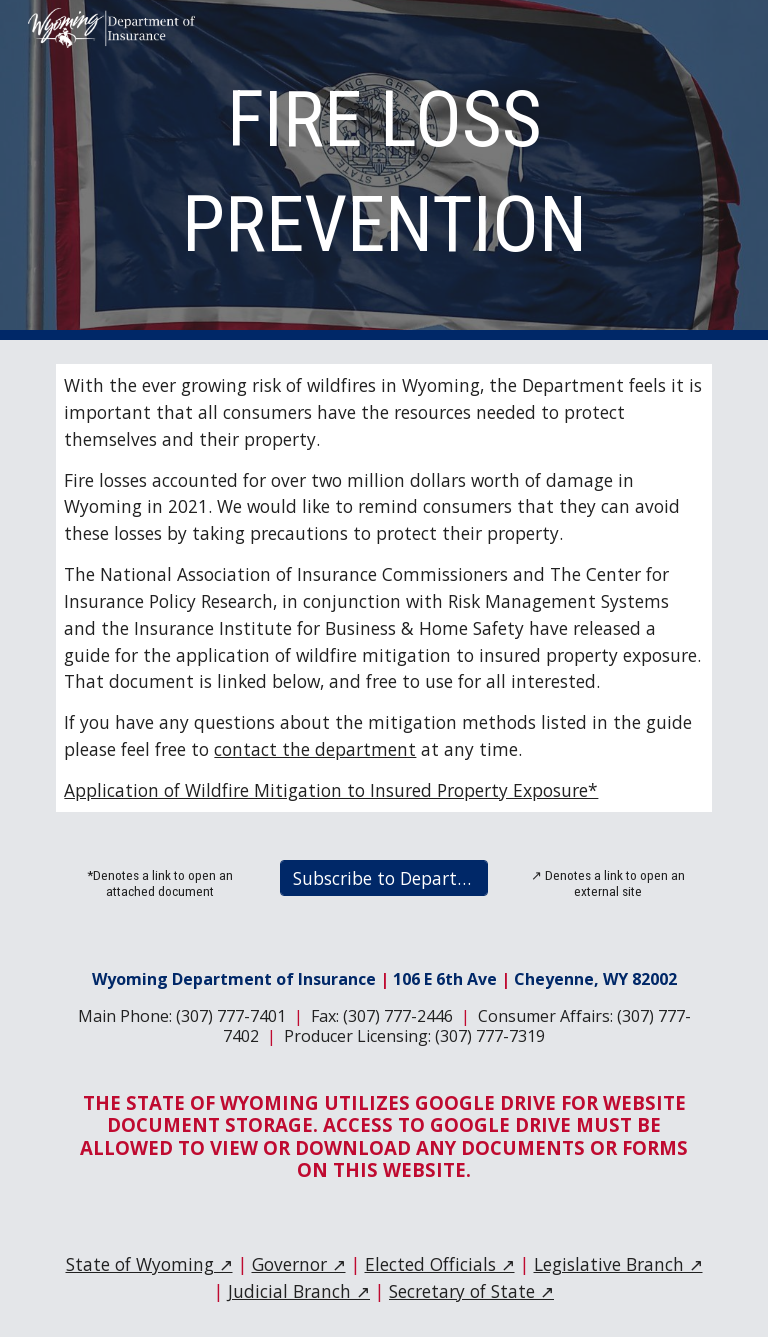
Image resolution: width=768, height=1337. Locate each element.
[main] (383, 170)
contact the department (315, 749)
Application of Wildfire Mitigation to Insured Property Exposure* (331, 790)
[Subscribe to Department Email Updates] (383, 878)
